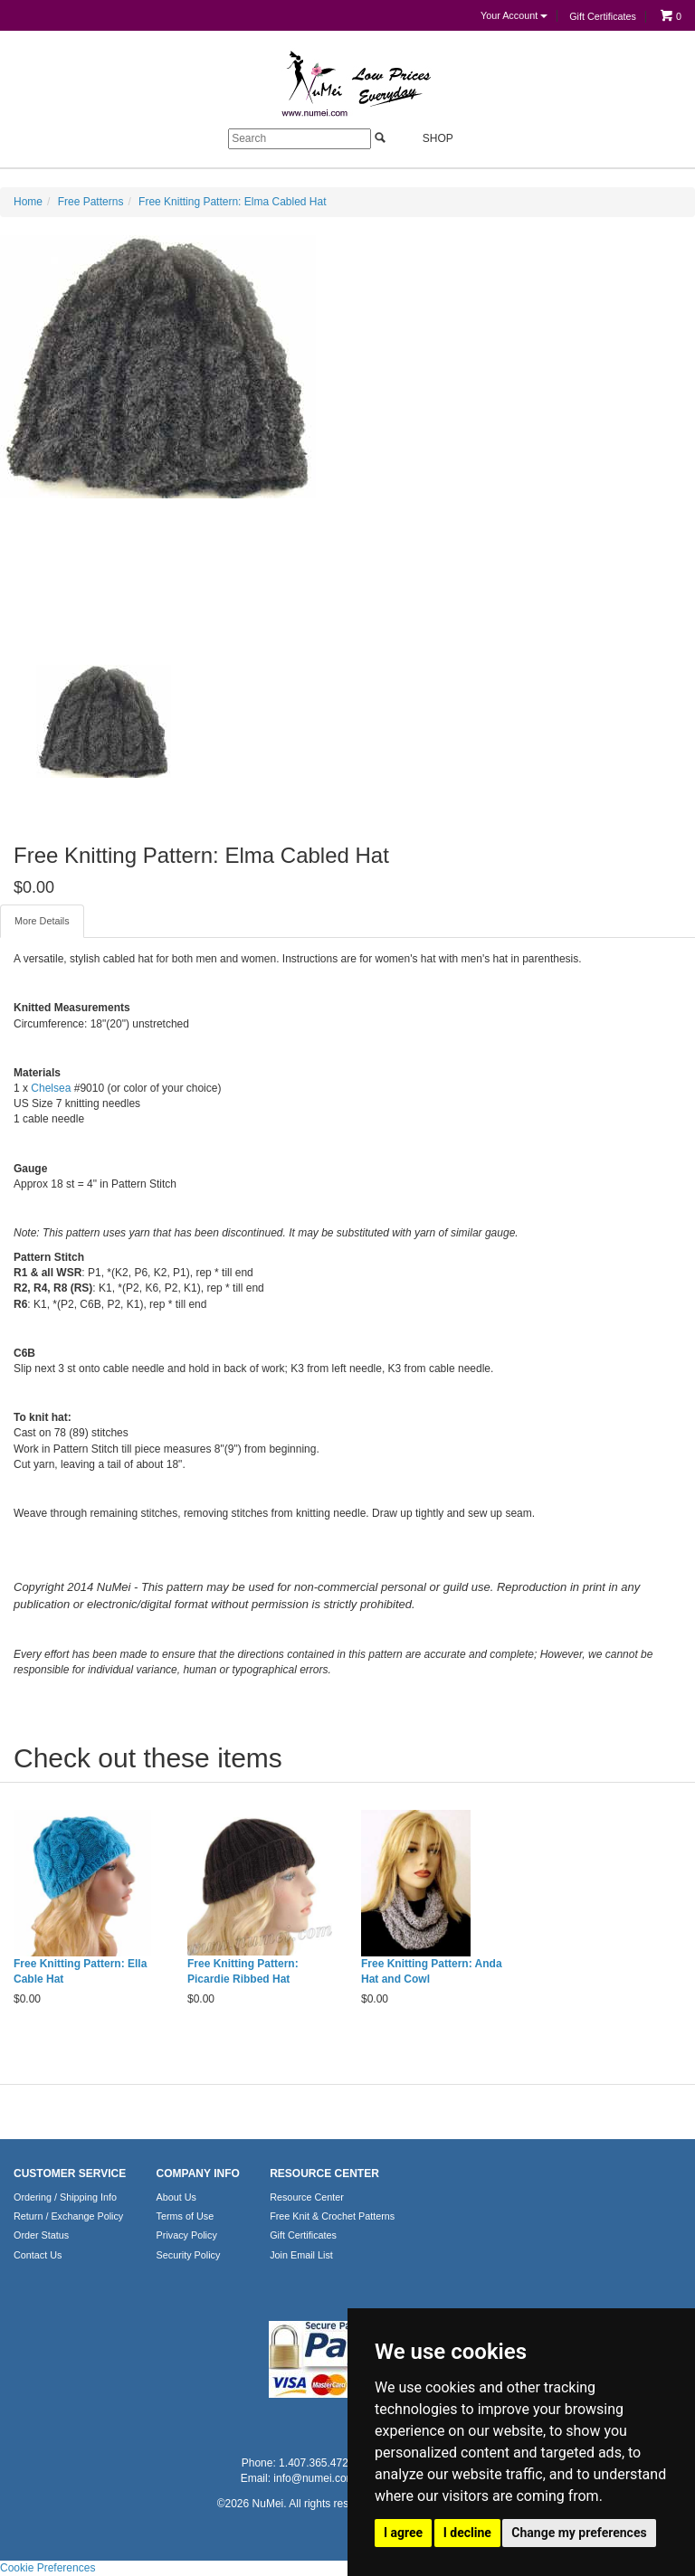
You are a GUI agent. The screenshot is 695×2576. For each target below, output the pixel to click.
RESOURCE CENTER (324, 2173)
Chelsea (51, 1088)
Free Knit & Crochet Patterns (332, 2216)
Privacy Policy (187, 2235)
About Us (176, 2197)
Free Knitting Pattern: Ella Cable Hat (80, 1971)
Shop (427, 138)
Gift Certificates (602, 16)
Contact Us (38, 2254)
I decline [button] (467, 2532)
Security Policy (189, 2254)
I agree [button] (403, 2532)
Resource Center (307, 2197)
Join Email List (301, 2254)
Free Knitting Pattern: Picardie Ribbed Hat (243, 1971)
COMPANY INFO (198, 2173)
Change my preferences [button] (578, 2532)
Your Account (514, 15)
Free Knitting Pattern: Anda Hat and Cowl (431, 1971)
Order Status (41, 2235)
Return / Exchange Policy (68, 2216)
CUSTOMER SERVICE (70, 2173)
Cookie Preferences (47, 2568)
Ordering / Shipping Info (65, 2197)
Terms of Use (185, 2216)
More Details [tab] (42, 920)
